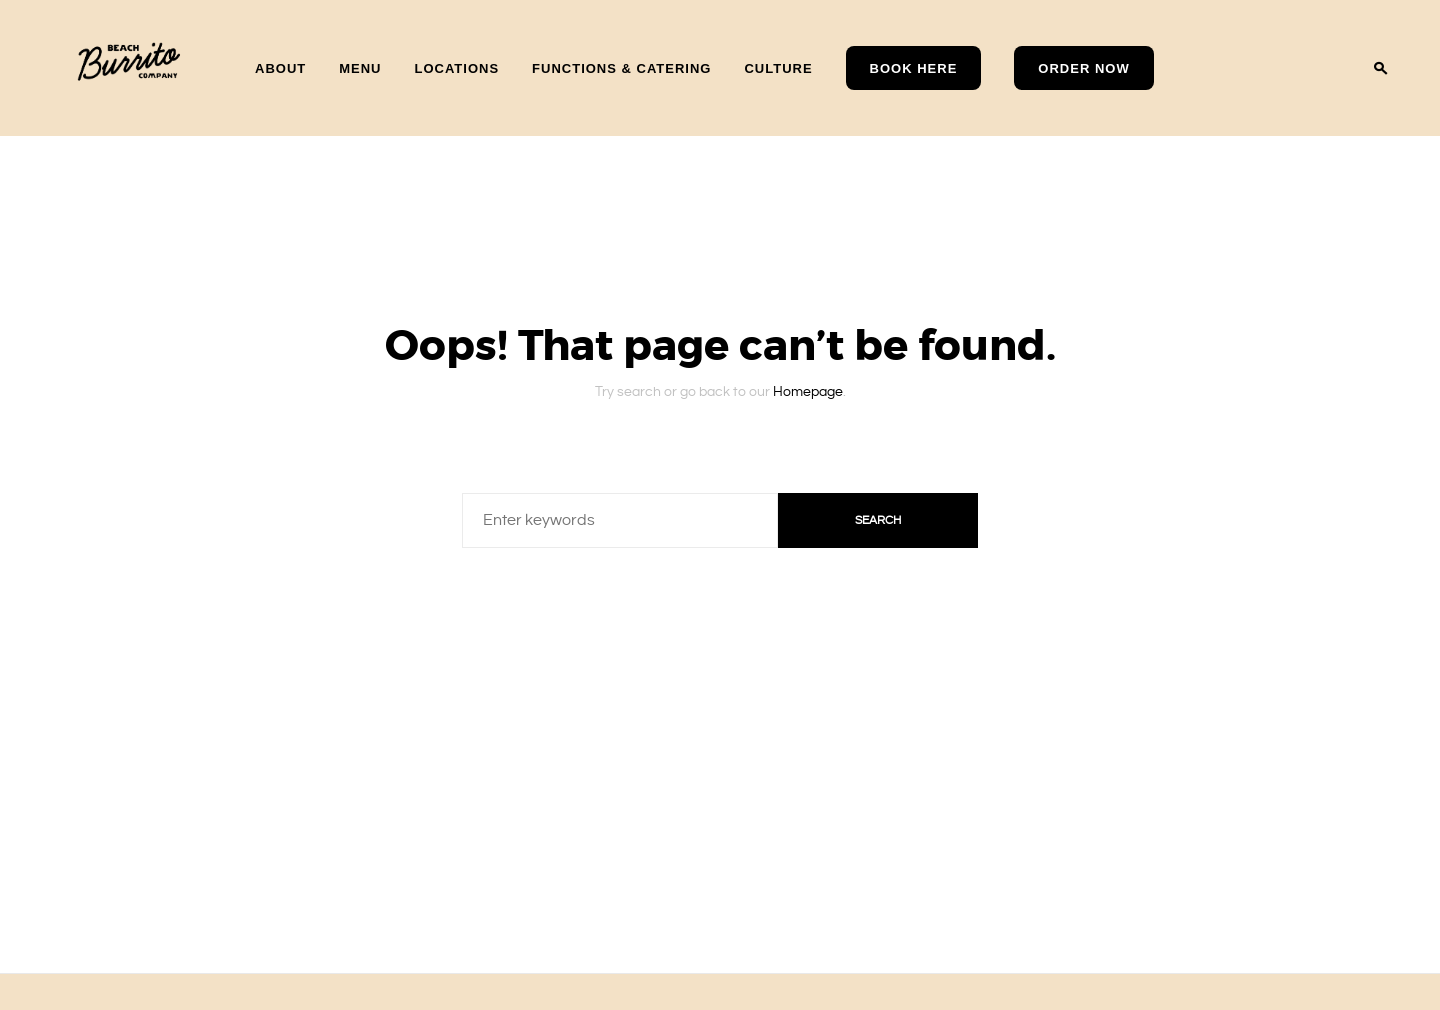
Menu (360, 67)
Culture (778, 67)
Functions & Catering (621, 67)
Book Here (914, 68)
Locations (457, 67)
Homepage (808, 383)
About (280, 67)
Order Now (1083, 68)
